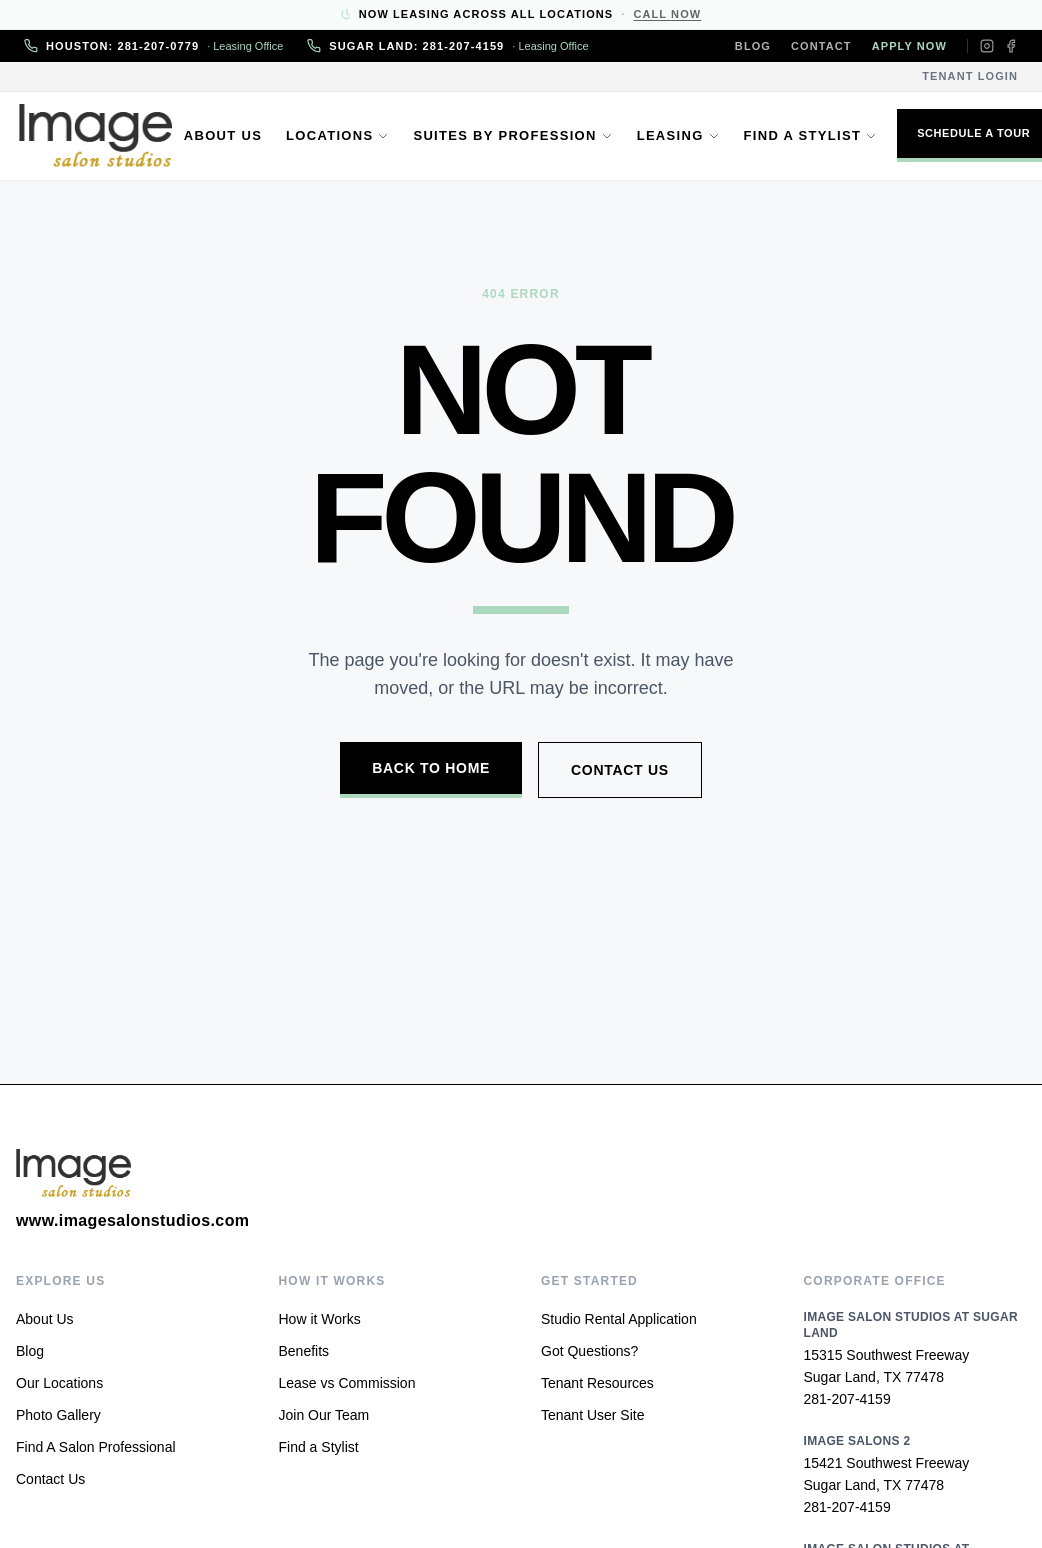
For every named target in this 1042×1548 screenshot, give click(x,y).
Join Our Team (324, 1415)
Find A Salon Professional (96, 1447)
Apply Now (909, 46)
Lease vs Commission (347, 1383)
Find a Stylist (815, 135)
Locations (342, 135)
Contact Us (620, 770)
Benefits (304, 1351)
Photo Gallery (58, 1415)
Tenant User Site (593, 1415)
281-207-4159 (847, 1399)
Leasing (683, 135)
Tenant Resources (597, 1383)
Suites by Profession (517, 135)
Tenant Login (970, 76)
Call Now (667, 14)
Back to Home (431, 768)
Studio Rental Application (619, 1319)
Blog (753, 46)
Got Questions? (589, 1351)
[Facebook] (1011, 46)
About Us (228, 135)
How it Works (320, 1319)
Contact (821, 46)
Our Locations (59, 1383)
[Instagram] (987, 46)
